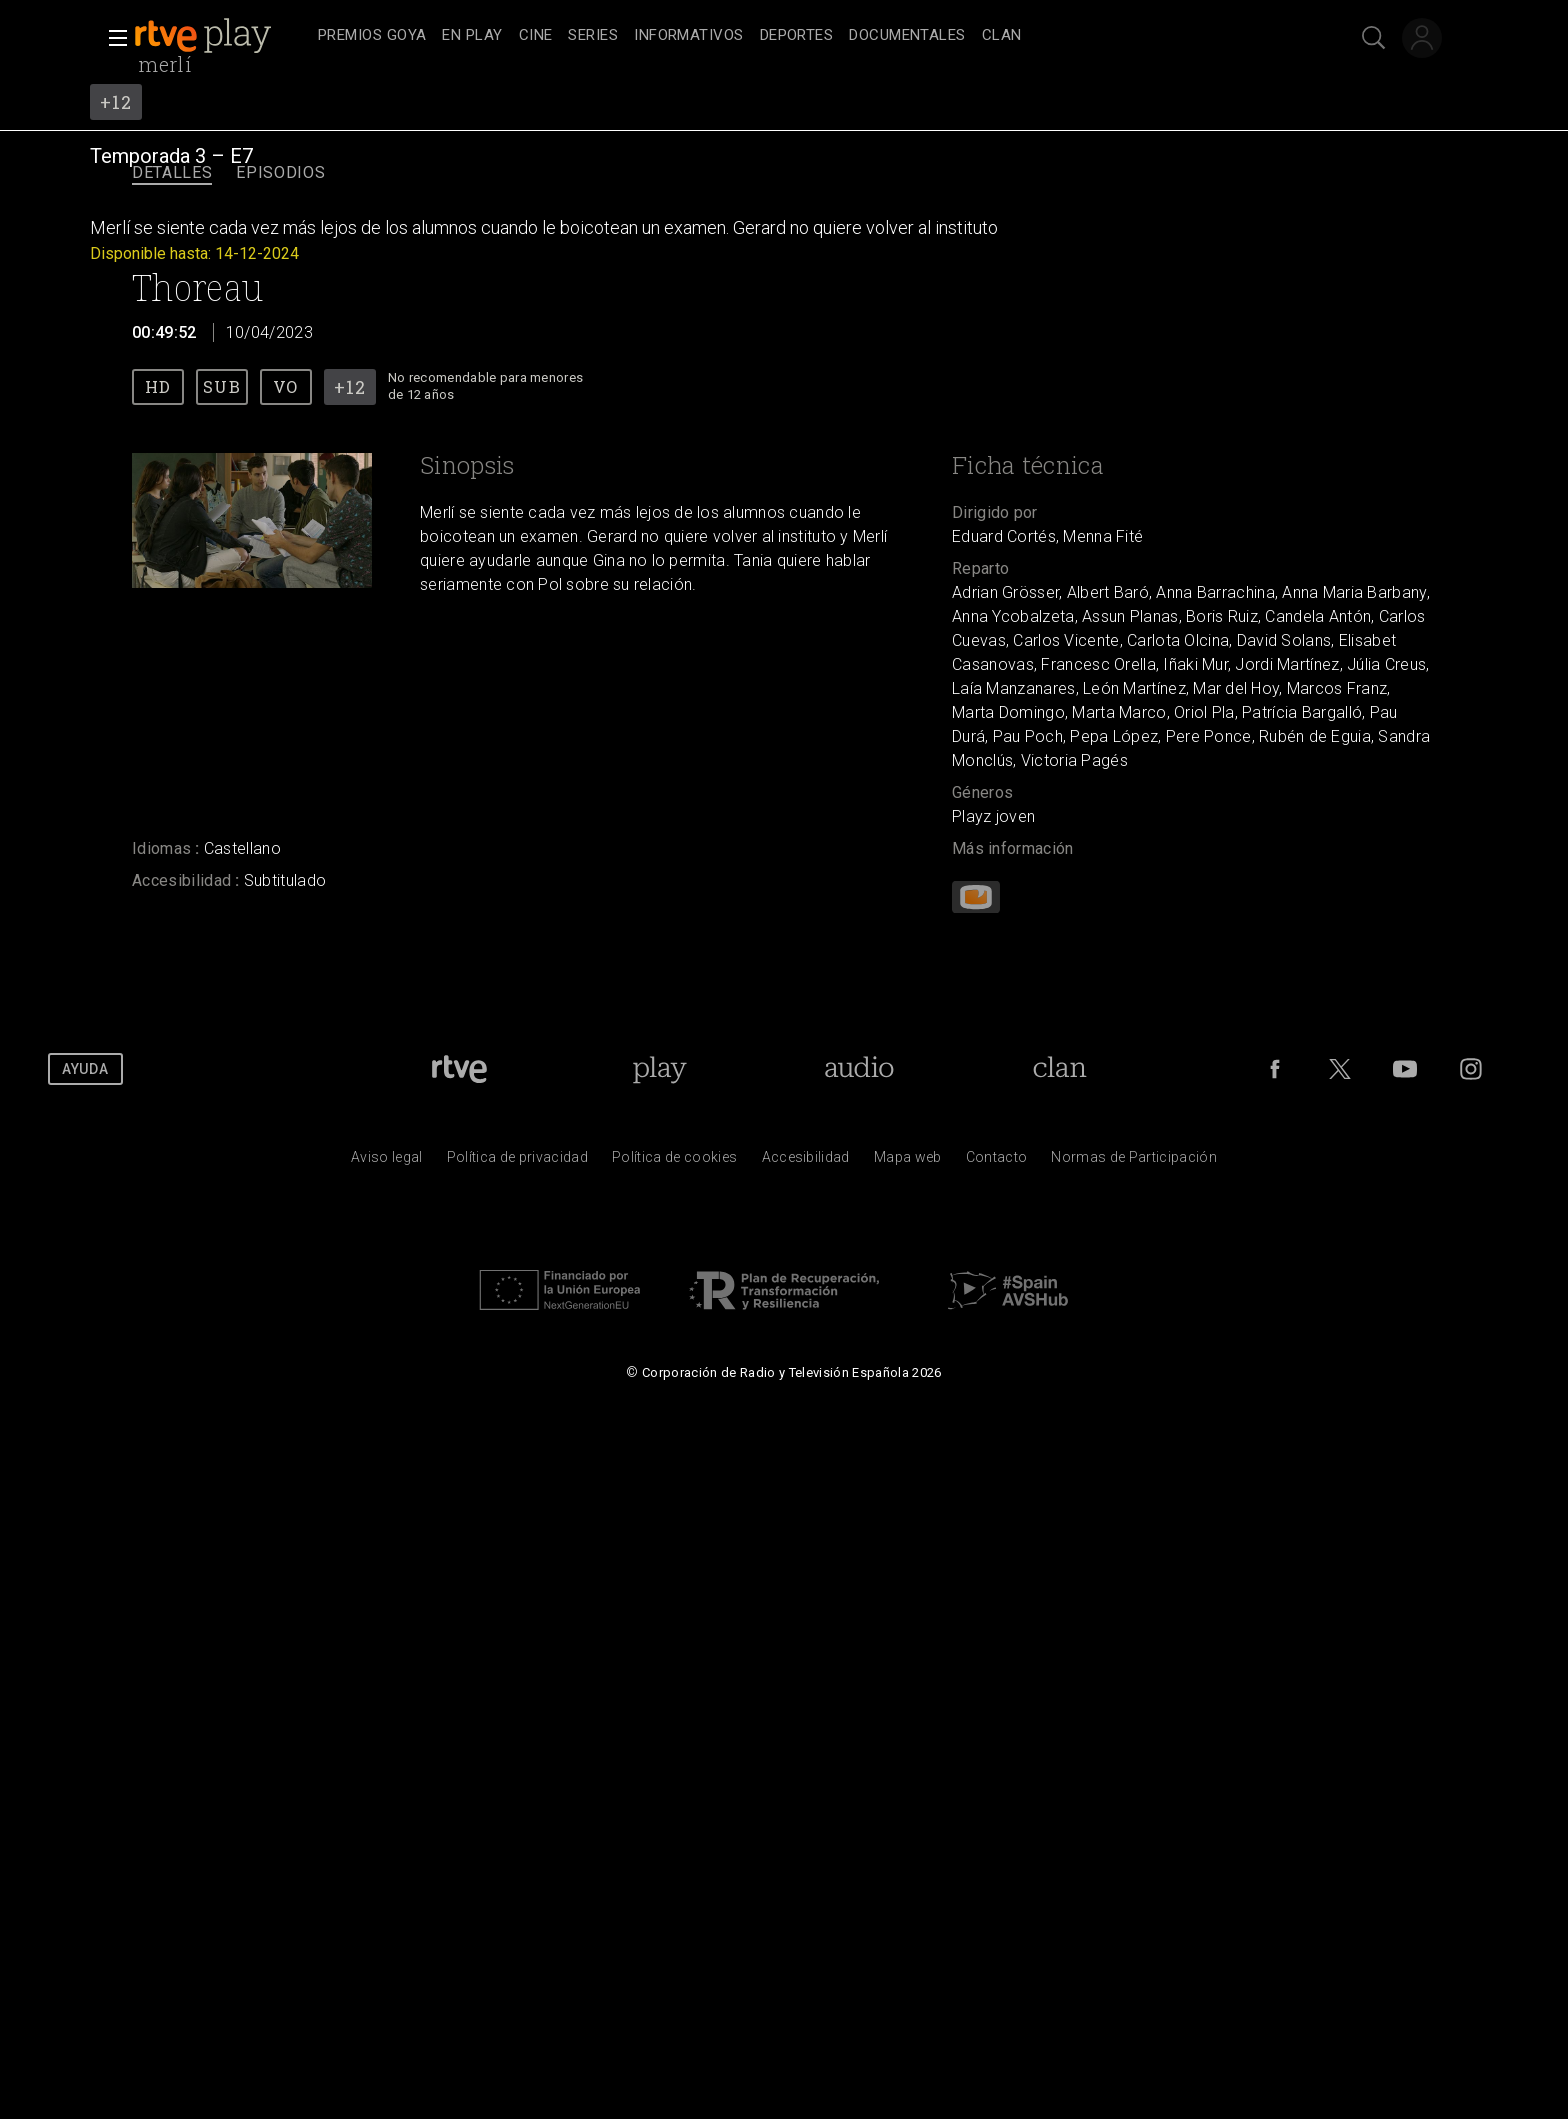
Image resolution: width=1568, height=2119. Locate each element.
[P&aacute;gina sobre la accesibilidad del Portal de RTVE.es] (806, 1162)
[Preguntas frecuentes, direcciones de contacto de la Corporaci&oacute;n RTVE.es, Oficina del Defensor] (997, 1162)
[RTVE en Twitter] (1340, 1069)
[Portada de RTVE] (459, 1069)
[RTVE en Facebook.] (1275, 1069)
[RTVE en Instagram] (1471, 1069)
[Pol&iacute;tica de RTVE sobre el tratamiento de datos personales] (517, 1162)
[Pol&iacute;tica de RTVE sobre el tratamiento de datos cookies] (674, 1162)
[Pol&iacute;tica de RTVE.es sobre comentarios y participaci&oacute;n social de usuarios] (1134, 1162)
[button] (112, 38)
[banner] (222, 36)
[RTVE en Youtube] (1405, 1069)
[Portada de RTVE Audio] (859, 1069)
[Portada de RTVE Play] (659, 1069)
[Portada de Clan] (1060, 1069)
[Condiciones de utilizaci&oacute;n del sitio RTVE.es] (387, 1162)
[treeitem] (372, 36)
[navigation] (806, 36)
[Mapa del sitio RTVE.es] (908, 1162)
